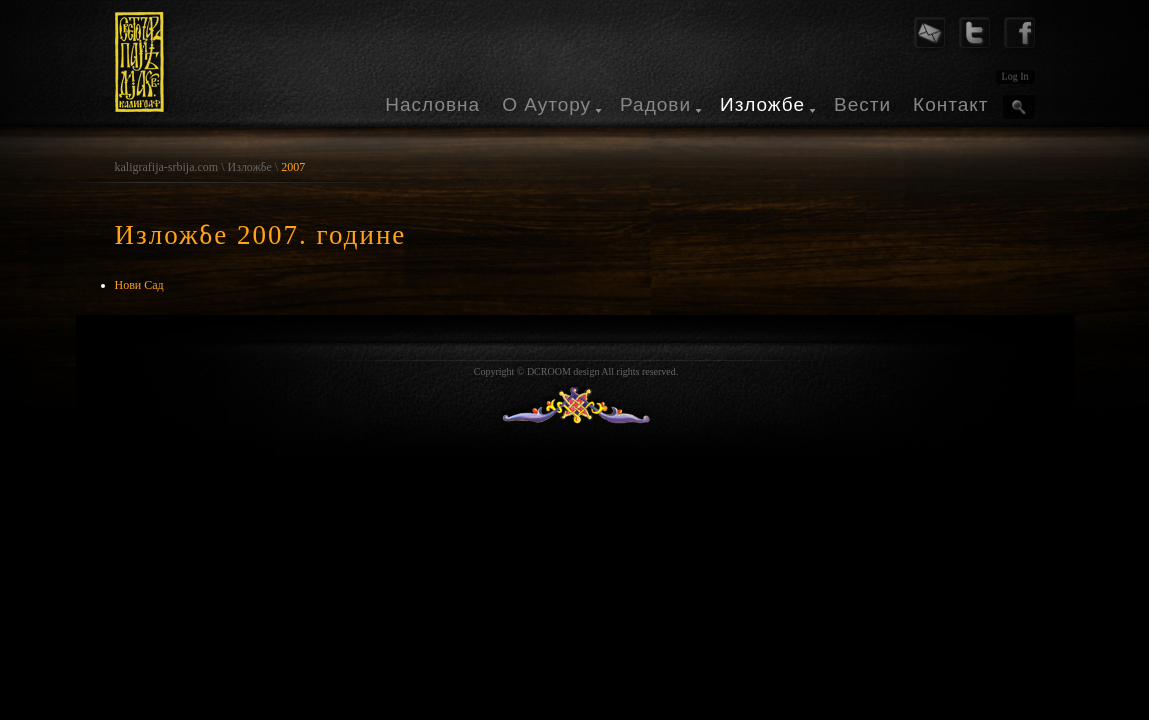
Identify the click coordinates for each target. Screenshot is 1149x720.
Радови (655, 104)
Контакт (950, 104)
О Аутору (546, 104)
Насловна (432, 104)
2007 (293, 167)
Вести (862, 104)
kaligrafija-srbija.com (167, 167)
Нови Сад (139, 285)
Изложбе (762, 104)
